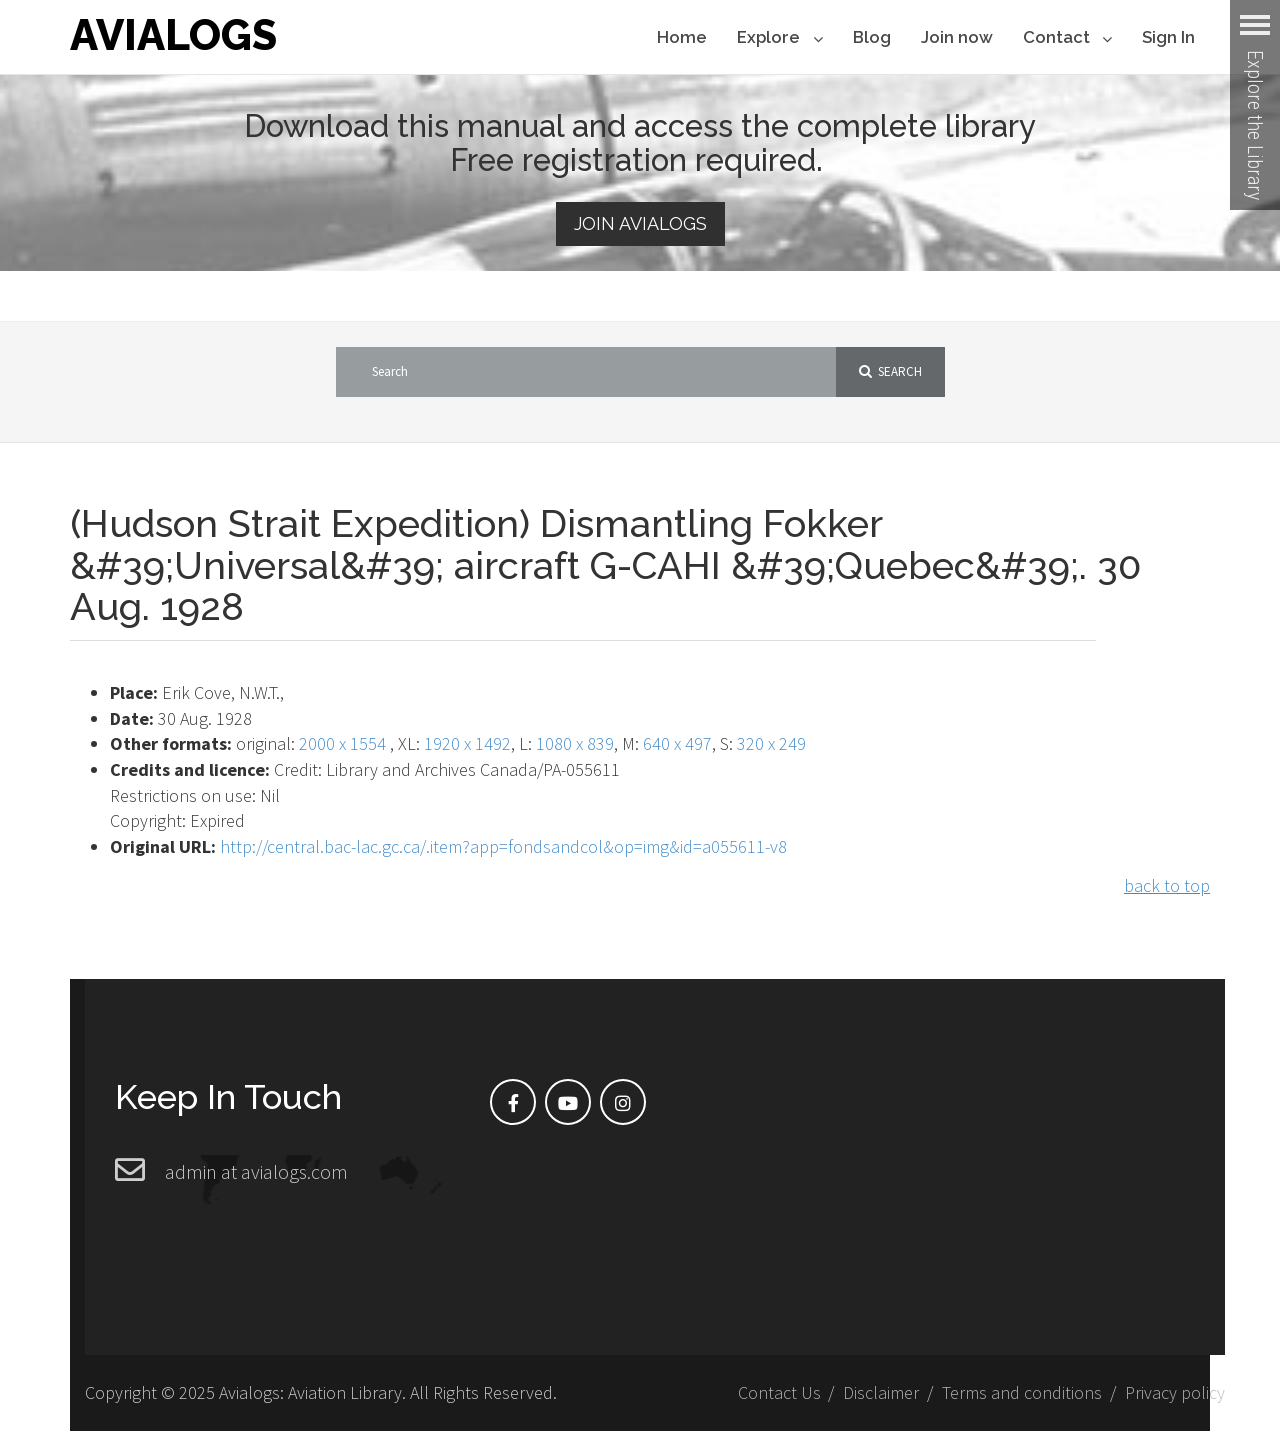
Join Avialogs (640, 223)
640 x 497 (677, 743)
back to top (1167, 885)
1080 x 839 (575, 743)
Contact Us (779, 1392)
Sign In (1168, 37)
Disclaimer (881, 1392)
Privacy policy (1175, 1392)
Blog (872, 37)
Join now (957, 37)
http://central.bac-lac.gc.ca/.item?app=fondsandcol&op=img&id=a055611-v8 (503, 846)
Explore (779, 38)
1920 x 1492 (467, 743)
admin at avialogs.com (256, 1171)
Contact (1067, 38)
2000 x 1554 (342, 743)
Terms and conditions (1022, 1392)
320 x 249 (771, 743)
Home (682, 37)
